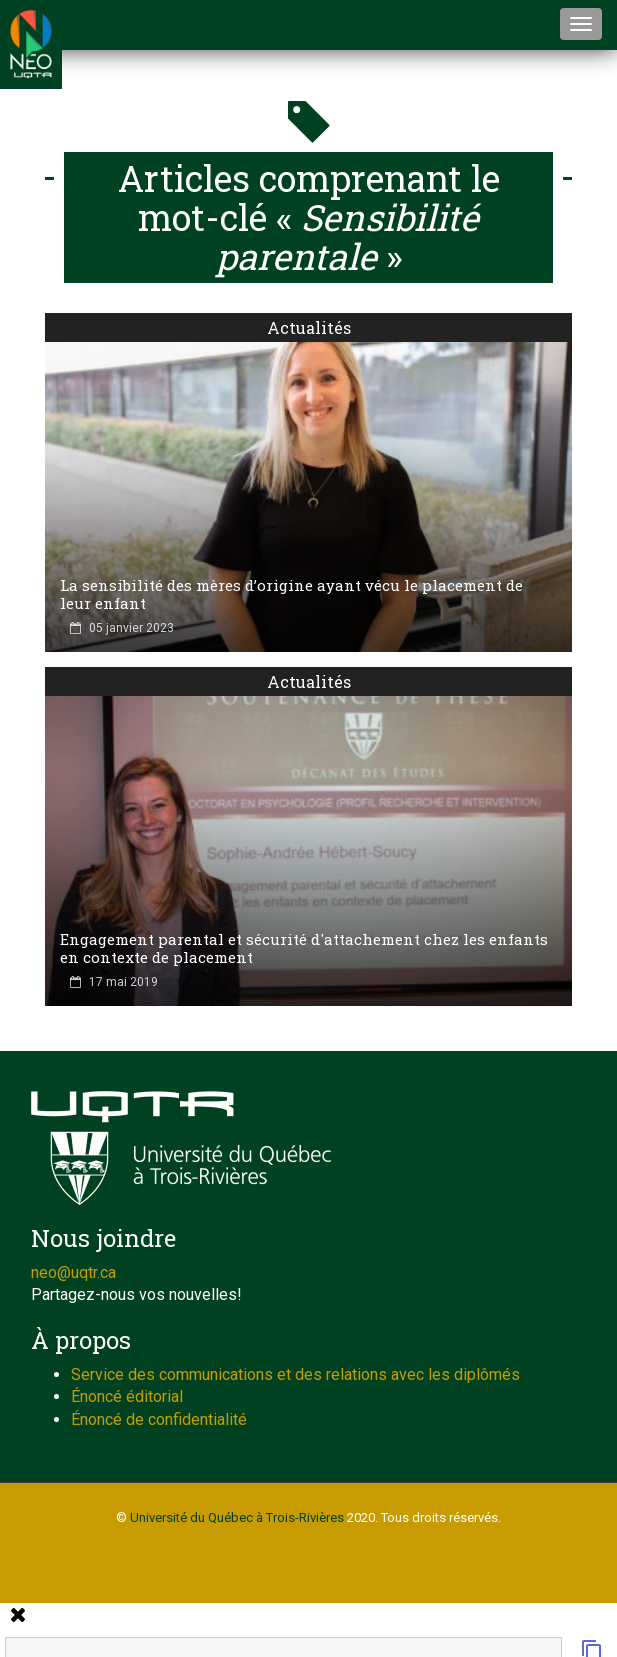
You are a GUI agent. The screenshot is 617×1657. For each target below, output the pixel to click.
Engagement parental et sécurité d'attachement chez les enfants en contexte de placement (304, 948)
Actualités (309, 327)
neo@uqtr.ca (73, 1272)
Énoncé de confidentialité (159, 1419)
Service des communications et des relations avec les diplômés (295, 1374)
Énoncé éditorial (127, 1396)
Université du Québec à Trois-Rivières (237, 1517)
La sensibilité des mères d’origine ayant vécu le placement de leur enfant (291, 594)
